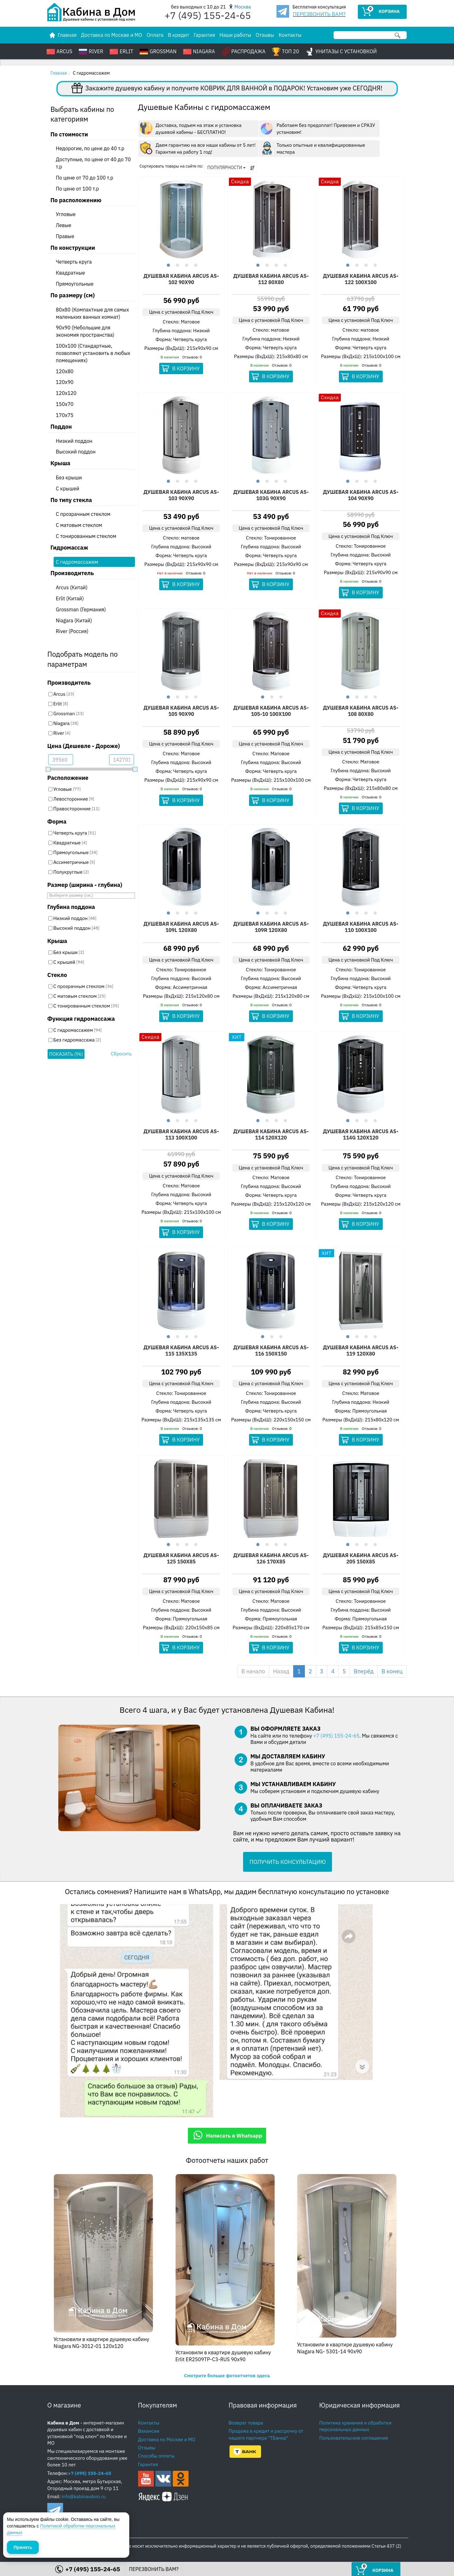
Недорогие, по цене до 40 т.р (90, 148)
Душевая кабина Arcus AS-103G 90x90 (271, 495)
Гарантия (204, 35)
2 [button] (176, 264)
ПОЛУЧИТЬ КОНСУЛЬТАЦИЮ (287, 1861)
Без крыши (69, 477)
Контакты (290, 35)
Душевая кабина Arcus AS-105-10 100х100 (271, 711)
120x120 (66, 393)
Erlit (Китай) (70, 598)
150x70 (64, 404)
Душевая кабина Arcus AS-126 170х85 (271, 1558)
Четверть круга (74, 262)
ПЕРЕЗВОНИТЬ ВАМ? (319, 14)
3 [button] (185, 264)
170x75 (64, 415)
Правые (65, 236)
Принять (23, 2547)
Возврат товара (246, 2423)
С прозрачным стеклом (83, 514)
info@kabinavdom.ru (84, 2496)
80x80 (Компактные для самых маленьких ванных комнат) (92, 313)
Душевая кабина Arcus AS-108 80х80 (360, 711)
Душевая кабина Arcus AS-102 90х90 (181, 279)
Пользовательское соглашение (353, 2438)
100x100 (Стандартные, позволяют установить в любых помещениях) (93, 353)
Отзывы (265, 35)
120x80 (64, 371)
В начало (253, 1671)
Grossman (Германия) (81, 609)
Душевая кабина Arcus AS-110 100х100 (360, 927)
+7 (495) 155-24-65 (336, 1736)
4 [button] (195, 264)
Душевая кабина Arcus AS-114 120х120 (271, 1134)
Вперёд (364, 1671)
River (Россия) (72, 631)
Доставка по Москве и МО (111, 35)
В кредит (178, 35)
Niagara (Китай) (74, 620)
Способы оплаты (156, 2456)
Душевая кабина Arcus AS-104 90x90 (360, 495)
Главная (58, 73)
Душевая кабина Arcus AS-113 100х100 (181, 1134)
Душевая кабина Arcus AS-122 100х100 (360, 279)
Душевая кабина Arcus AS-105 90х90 (181, 711)
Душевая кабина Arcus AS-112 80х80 (271, 279)
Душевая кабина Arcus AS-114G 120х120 (360, 1134)
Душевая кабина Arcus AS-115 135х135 (181, 1350)
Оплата (155, 35)
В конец (392, 1671)
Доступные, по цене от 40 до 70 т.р (93, 163)
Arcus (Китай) (72, 587)
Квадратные (70, 273)
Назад (281, 1671)
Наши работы (235, 35)
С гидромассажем (77, 562)
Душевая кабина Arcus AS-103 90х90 (181, 495)
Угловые (66, 214)
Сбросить (121, 1054)
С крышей (67, 488)
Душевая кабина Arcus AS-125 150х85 (181, 1558)
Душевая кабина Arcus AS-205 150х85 (360, 1558)
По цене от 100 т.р (77, 189)
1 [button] (167, 264)
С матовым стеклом (79, 525)
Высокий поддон (76, 451)
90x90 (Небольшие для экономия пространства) (85, 331)
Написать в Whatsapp (227, 2135)
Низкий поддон (74, 441)
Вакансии (149, 2431)
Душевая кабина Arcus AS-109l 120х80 (181, 927)
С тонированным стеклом (86, 536)
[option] (181, 219)
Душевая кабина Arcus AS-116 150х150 (271, 1350)
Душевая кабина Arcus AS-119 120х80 (360, 1350)
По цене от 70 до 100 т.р (84, 177)
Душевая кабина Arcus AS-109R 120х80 (271, 927)
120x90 (64, 382)
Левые (63, 225)
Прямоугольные (75, 284)
